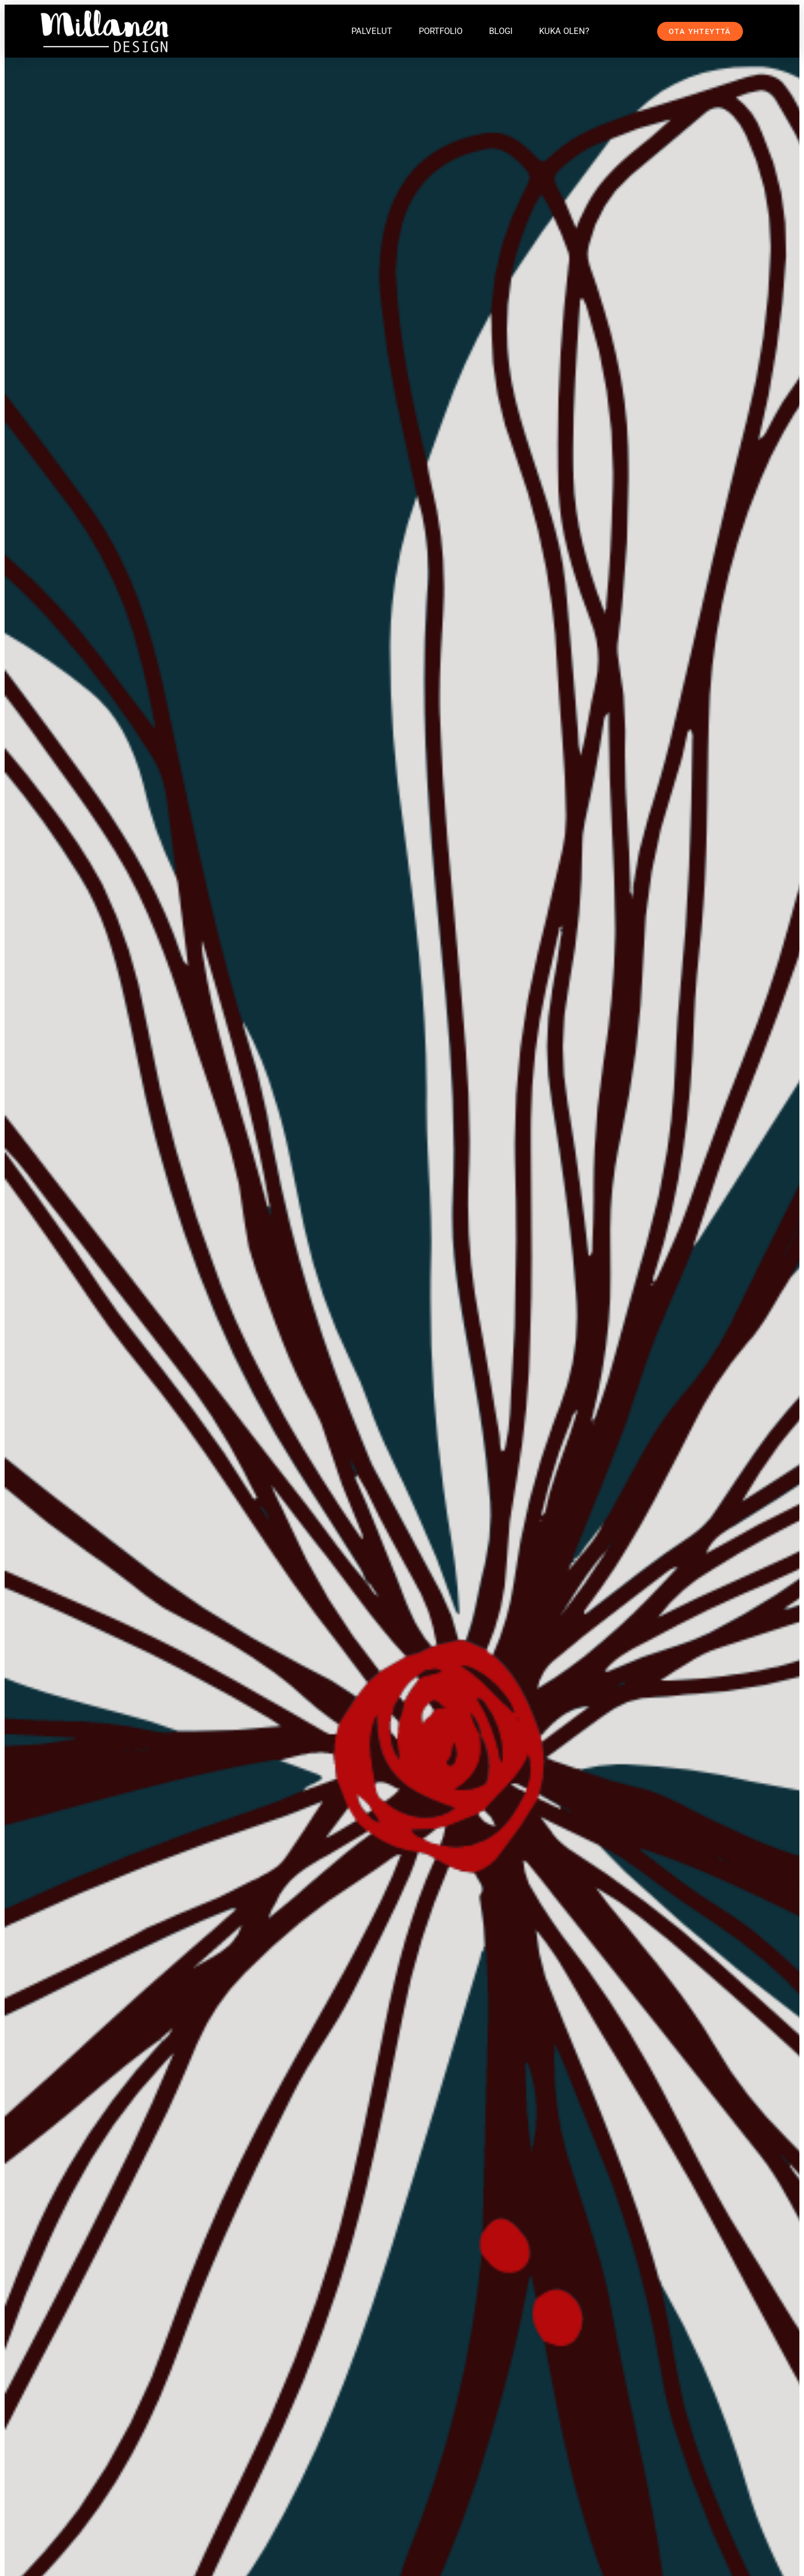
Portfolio (440, 31)
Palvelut (371, 31)
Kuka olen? (564, 31)
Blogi (501, 31)
